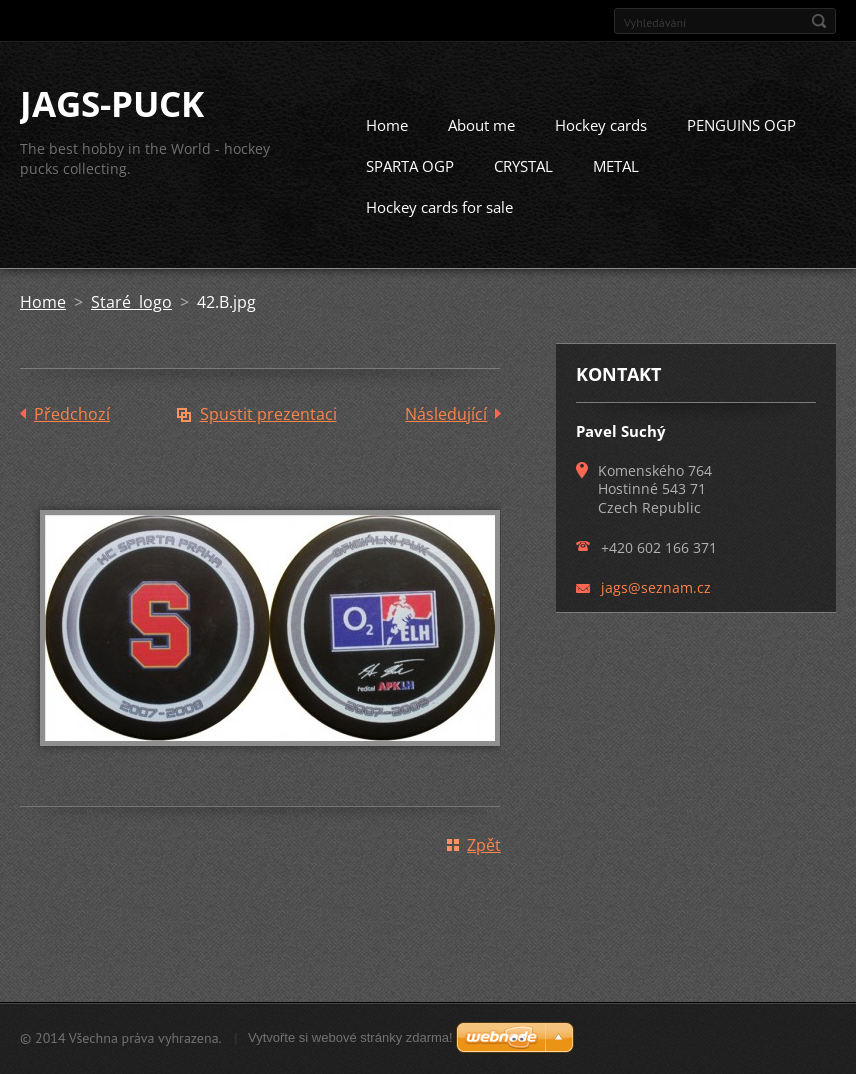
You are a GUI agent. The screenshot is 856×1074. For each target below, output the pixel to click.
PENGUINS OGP (741, 145)
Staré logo (131, 322)
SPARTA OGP (410, 186)
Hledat (819, 21)
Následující (446, 434)
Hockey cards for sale (439, 227)
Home (387, 145)
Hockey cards (601, 145)
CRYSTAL (523, 186)
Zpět (484, 865)
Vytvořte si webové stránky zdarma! (350, 1042)
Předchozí (72, 434)
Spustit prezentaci (268, 434)
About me (481, 145)
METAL (616, 186)
